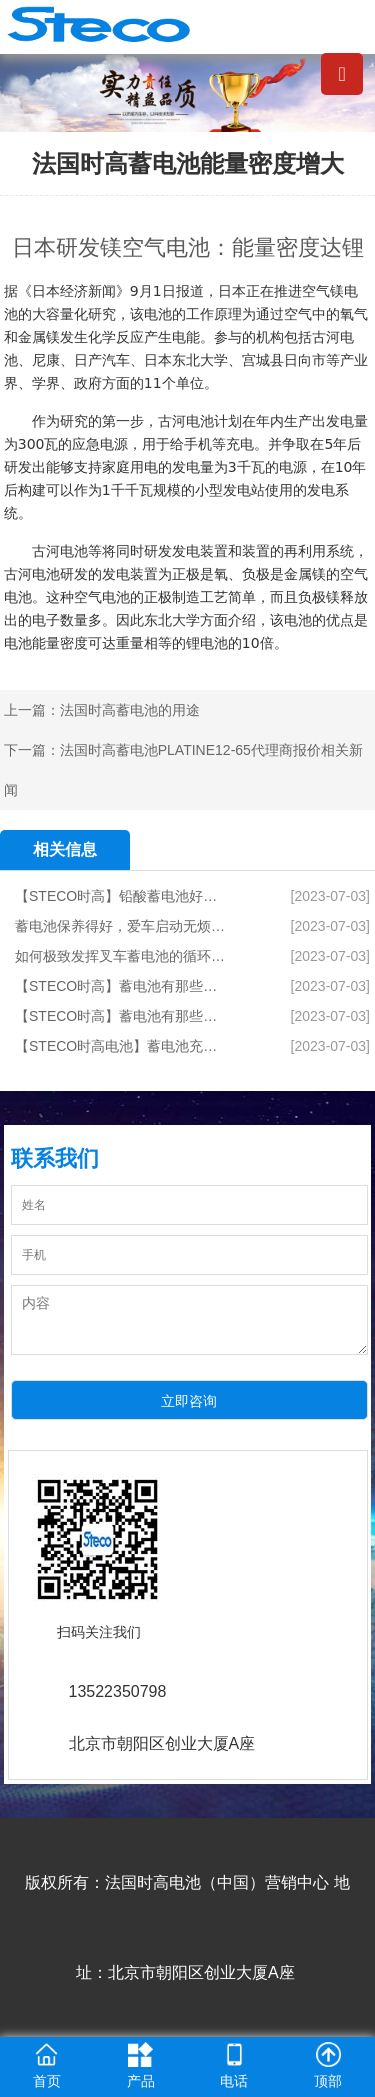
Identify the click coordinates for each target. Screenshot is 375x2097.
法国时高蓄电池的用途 (130, 710)
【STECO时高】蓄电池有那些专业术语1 (121, 1016)
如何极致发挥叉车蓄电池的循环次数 (121, 956)
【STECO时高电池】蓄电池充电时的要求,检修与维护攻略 (121, 1046)
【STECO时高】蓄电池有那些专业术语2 (121, 986)
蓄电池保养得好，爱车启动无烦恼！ (121, 926)
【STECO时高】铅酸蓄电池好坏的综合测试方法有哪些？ (121, 896)
